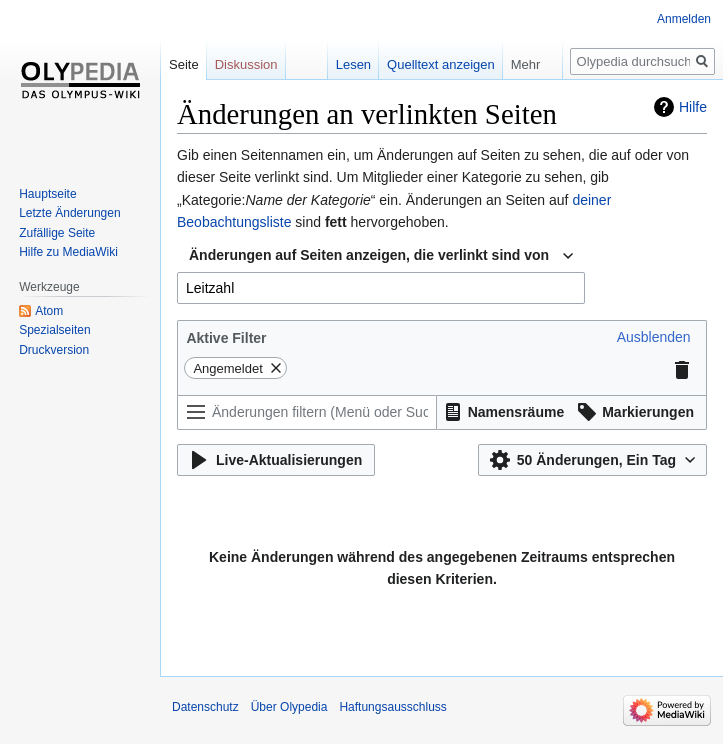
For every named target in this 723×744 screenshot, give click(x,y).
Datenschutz (205, 707)
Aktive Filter (226, 338)
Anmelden (684, 19)
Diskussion (246, 64)
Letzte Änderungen (69, 213)
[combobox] (381, 256)
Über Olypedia (289, 707)
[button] (654, 337)
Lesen (353, 64)
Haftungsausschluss (392, 707)
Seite (184, 64)
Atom (49, 311)
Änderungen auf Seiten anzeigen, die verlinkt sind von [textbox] (369, 255)
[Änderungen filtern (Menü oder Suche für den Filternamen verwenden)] (307, 412)
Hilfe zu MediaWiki (68, 252)
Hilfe (693, 107)
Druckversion (54, 350)
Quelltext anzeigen (441, 64)
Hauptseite (47, 194)
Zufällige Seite (57, 233)
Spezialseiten (54, 330)
